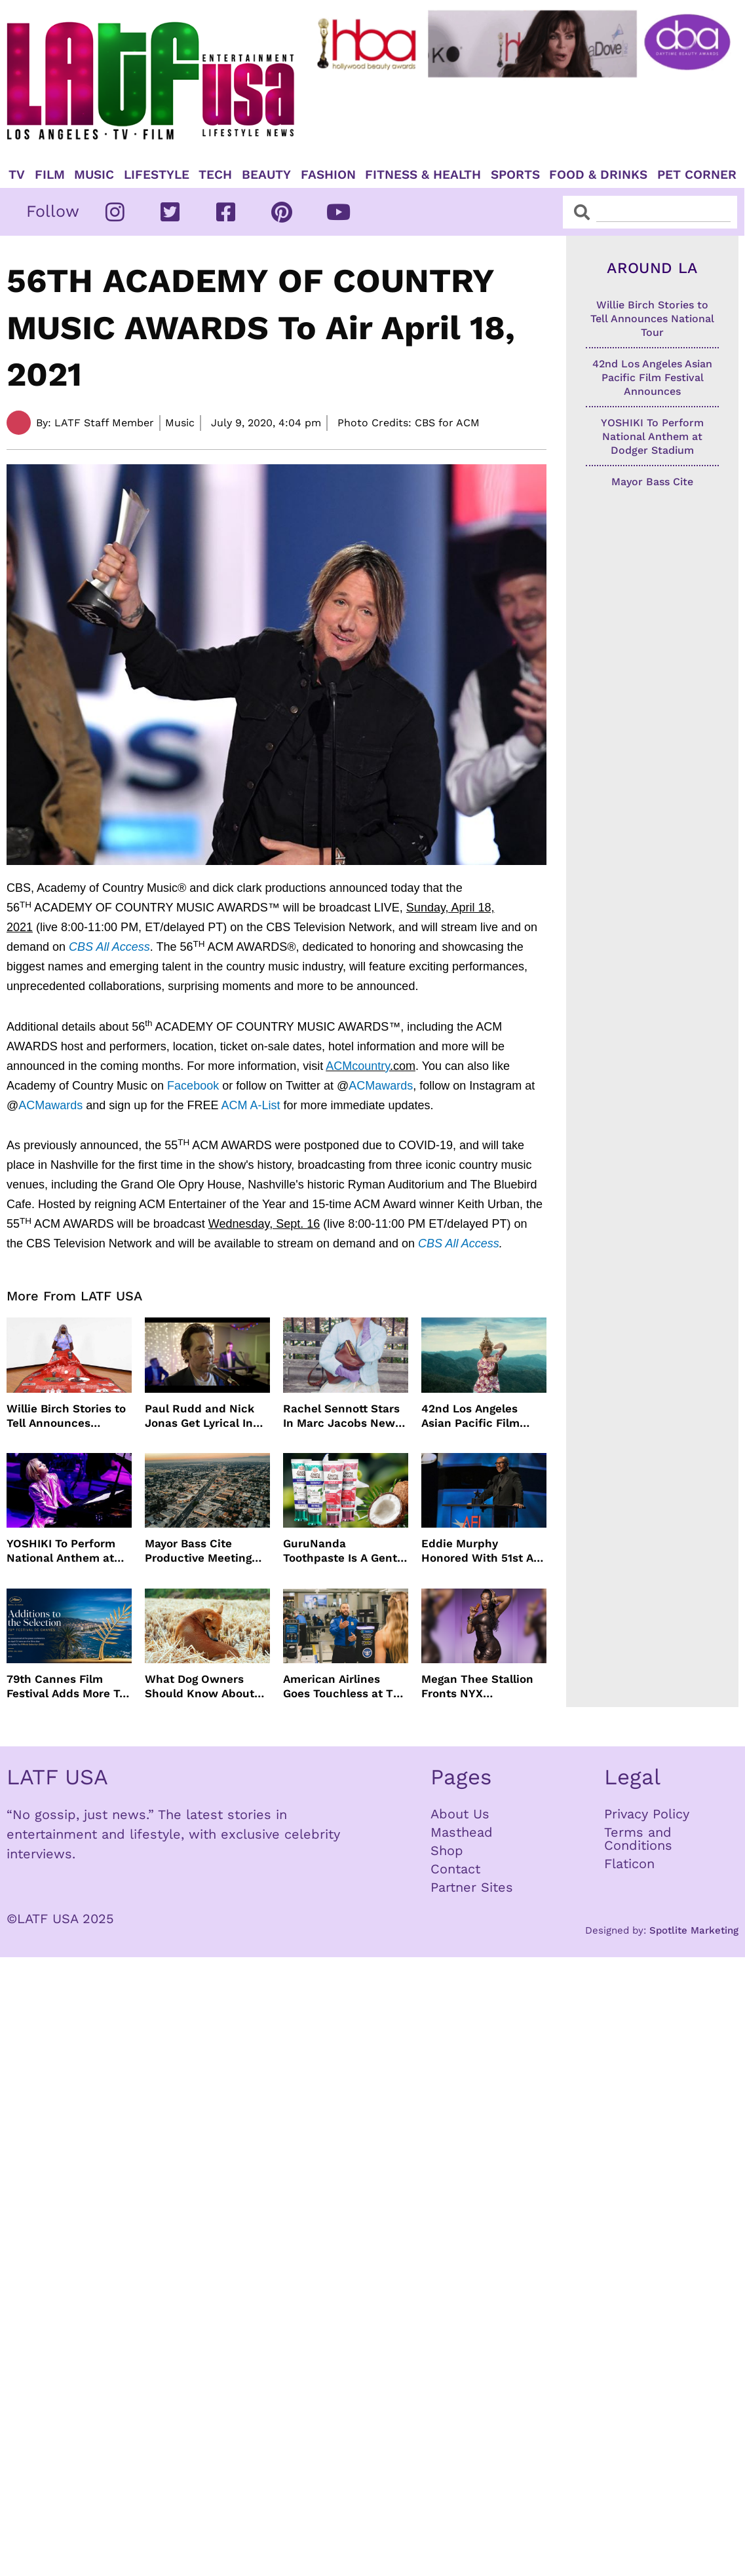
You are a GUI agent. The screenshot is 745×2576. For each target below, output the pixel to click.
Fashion (328, 174)
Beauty (266, 174)
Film (50, 174)
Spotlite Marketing (693, 1930)
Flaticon (629, 1863)
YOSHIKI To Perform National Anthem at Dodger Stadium (61, 1551)
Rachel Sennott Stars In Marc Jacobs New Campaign (341, 1416)
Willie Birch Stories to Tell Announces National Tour (66, 1416)
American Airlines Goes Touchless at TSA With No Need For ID (345, 1686)
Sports (515, 174)
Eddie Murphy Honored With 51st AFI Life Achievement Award (482, 1551)
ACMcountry (358, 1066)
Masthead (461, 1832)
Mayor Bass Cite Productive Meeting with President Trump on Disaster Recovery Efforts (205, 1551)
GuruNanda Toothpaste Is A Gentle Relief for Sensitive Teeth (345, 1551)
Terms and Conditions (638, 1838)
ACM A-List (250, 1105)
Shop (446, 1850)
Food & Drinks (598, 174)
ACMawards (381, 1085)
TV (17, 174)
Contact (455, 1869)
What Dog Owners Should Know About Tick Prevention (199, 1686)
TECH (215, 174)
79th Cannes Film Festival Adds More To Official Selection (66, 1686)
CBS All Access (109, 946)
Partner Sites (471, 1887)
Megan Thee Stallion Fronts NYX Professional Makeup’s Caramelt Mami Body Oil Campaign (482, 1686)
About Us (459, 1814)
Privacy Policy (646, 1814)
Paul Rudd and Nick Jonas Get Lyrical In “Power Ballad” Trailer (206, 1416)
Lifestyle (156, 174)
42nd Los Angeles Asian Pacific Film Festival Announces (474, 1416)
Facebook (193, 1085)
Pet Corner (696, 174)
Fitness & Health (423, 174)
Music (94, 174)
